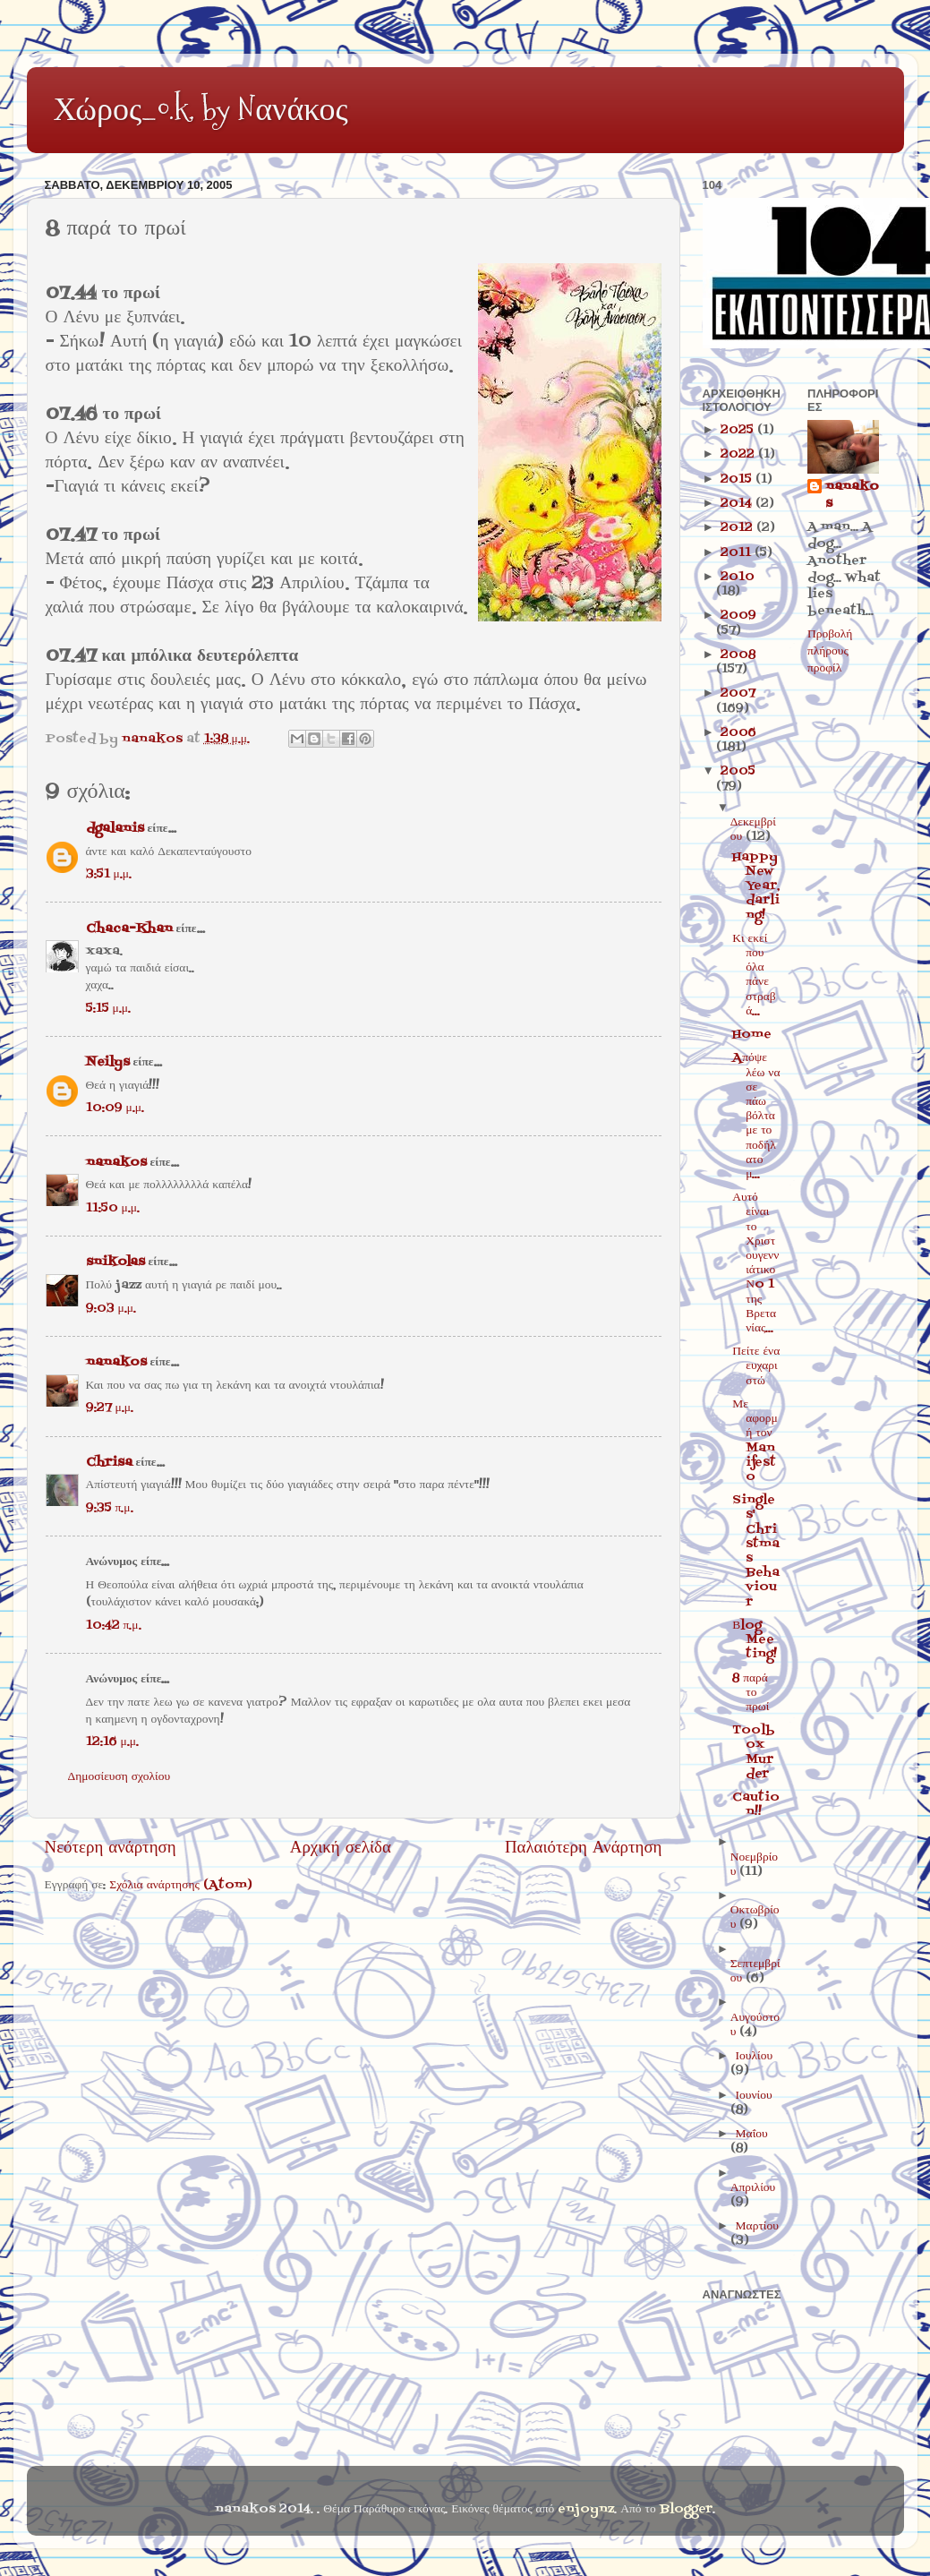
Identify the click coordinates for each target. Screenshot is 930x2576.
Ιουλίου (754, 2056)
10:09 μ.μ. (115, 1108)
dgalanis (115, 828)
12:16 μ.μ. (112, 1742)
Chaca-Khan (129, 929)
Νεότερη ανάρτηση (110, 1848)
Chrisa (109, 1462)
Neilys (108, 1062)
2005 (738, 771)
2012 (738, 527)
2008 (738, 655)
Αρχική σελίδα (340, 1848)
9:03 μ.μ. (111, 1308)
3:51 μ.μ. (109, 874)
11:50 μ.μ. (113, 1208)
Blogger (686, 2509)
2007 (738, 693)
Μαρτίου (757, 2226)
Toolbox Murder (753, 1752)
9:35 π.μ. (109, 1508)
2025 (739, 430)
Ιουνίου (754, 2095)
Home (752, 1034)
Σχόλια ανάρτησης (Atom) (180, 1885)
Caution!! (756, 1804)
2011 (738, 552)
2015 (738, 479)
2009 (738, 615)
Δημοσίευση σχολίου (119, 1776)
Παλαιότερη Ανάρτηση (583, 1848)
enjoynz (586, 2509)
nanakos (116, 1162)
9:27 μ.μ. (109, 1408)
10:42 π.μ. (113, 1625)
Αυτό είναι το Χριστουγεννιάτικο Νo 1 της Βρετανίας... (755, 1263)
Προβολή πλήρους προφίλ (829, 651)
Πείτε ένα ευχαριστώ (756, 1366)
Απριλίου (753, 2187)
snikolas (115, 1262)
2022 (739, 454)
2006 (738, 732)
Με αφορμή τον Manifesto (755, 1440)
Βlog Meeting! (754, 1640)
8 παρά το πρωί (750, 1692)
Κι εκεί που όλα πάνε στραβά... (753, 975)
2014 (738, 503)
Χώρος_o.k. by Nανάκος (201, 109)
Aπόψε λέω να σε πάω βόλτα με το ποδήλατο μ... (756, 1116)
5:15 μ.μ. (108, 1008)
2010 (738, 577)
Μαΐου (752, 2134)
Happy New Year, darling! (756, 886)
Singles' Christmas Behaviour (756, 1551)
